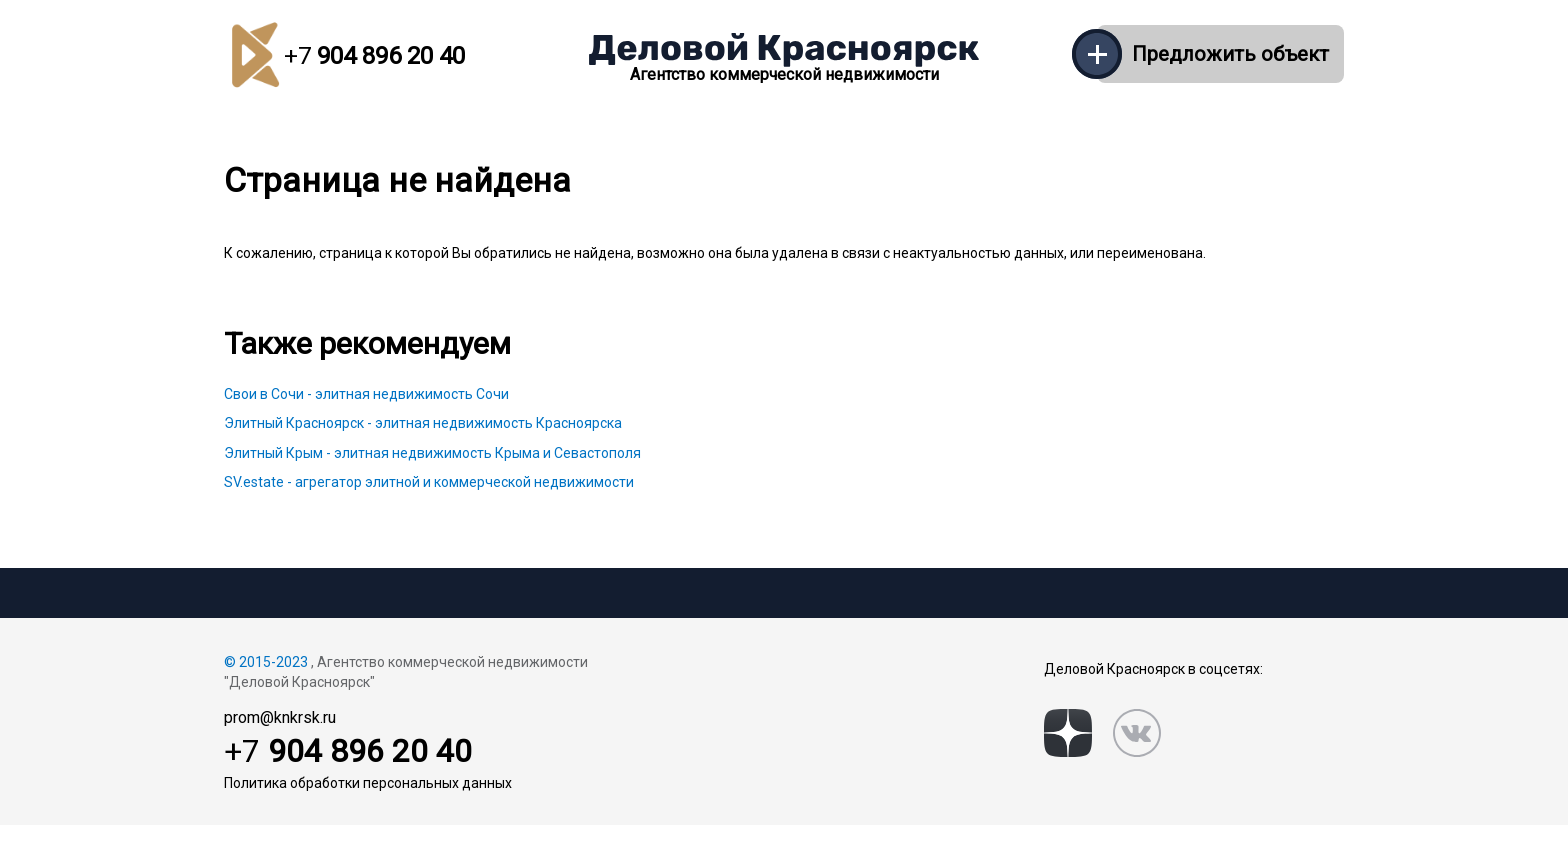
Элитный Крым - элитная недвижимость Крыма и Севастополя (432, 453)
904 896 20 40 (374, 56)
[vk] (1137, 733)
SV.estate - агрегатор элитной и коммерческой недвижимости (429, 482)
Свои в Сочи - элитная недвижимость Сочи (366, 394)
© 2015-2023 (266, 662)
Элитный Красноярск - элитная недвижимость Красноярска (423, 423)
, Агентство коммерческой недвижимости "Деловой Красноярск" (406, 672)
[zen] (1068, 733)
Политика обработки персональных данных (368, 783)
